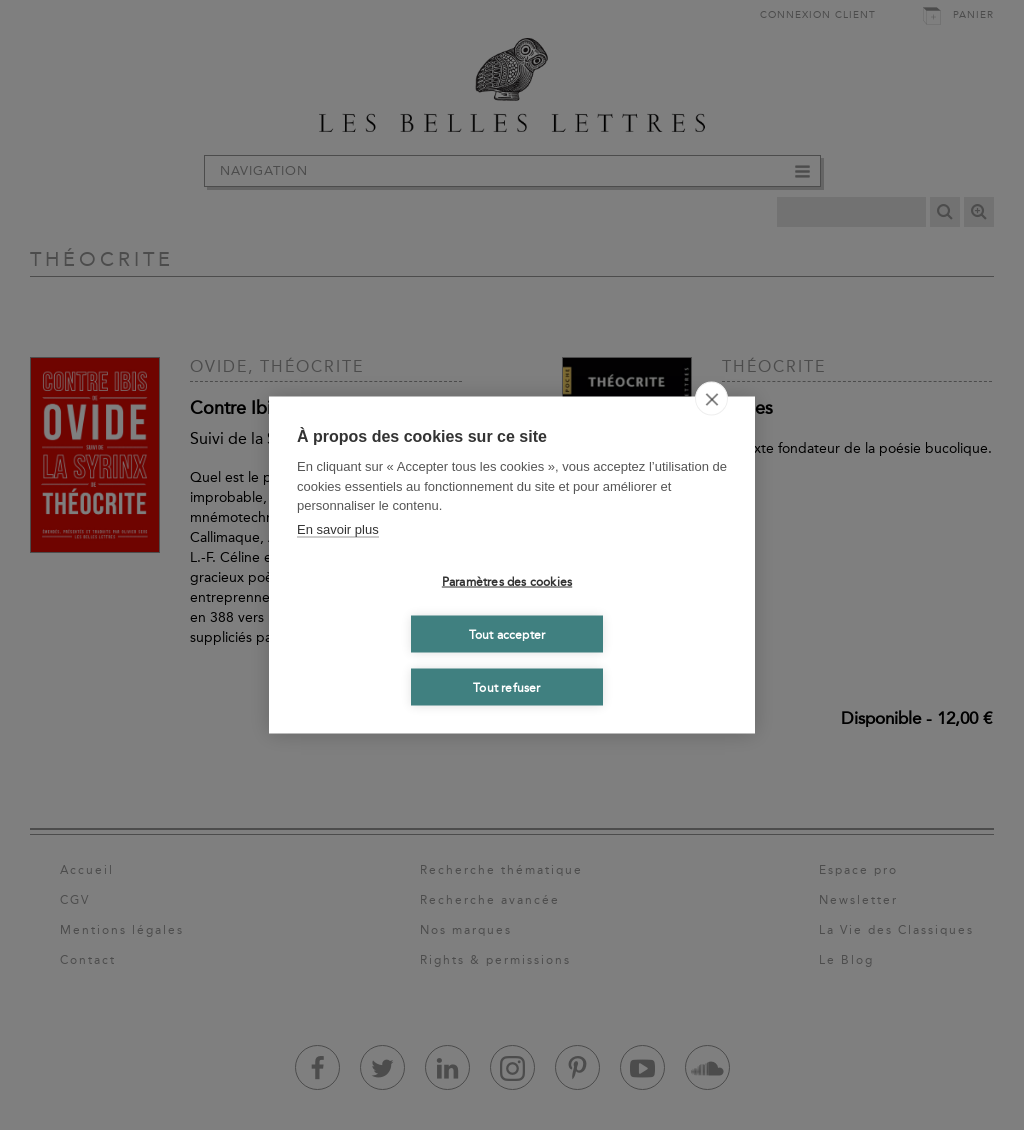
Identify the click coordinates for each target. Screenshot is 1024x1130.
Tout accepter (507, 634)
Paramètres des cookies (507, 581)
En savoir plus (338, 528)
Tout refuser (506, 687)
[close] (711, 399)
